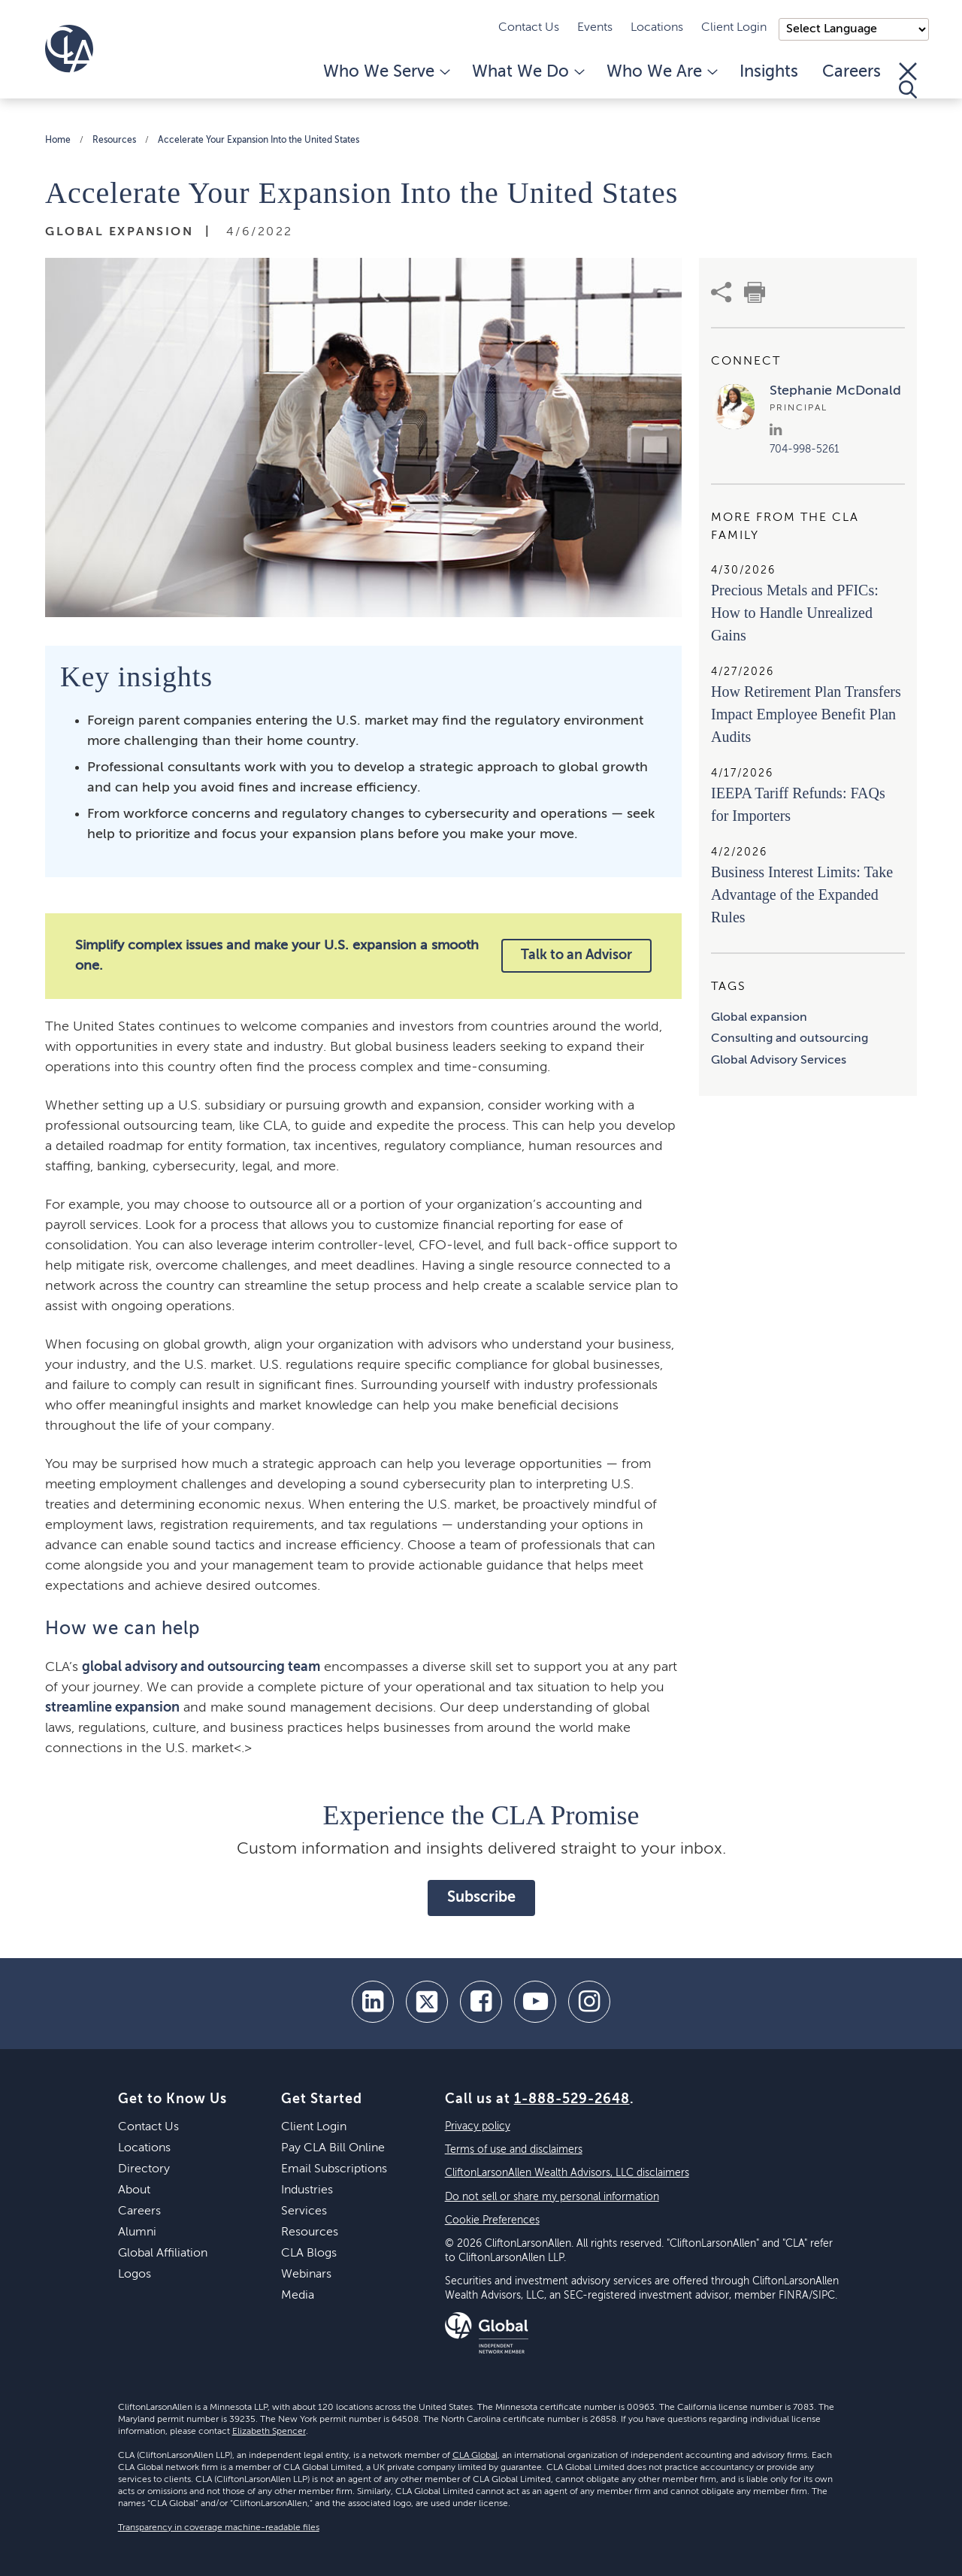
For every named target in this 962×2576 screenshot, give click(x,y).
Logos (134, 2275)
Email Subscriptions (334, 2169)
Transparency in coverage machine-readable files (218, 2527)
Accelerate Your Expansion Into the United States (258, 140)
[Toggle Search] (908, 80)
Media (297, 2296)
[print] (754, 292)
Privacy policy (477, 2126)
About (134, 2190)
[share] (721, 292)
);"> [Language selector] (854, 29)
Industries (307, 2190)
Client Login (734, 28)
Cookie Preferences (492, 2220)
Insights (769, 72)
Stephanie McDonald (835, 391)
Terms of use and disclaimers (513, 2150)
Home (58, 140)
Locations (657, 28)
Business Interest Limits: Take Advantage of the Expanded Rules (802, 894)
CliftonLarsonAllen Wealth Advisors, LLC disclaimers (567, 2173)
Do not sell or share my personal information (552, 2197)
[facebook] (481, 2002)
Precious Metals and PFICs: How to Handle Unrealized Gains (795, 612)
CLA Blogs (309, 2254)
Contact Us (528, 28)
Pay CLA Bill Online (333, 2148)
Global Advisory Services (778, 1061)
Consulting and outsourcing (789, 1039)
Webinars (306, 2275)
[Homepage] (69, 49)
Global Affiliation (162, 2254)
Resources (114, 140)
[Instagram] (589, 2002)
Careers (851, 72)
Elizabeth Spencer (269, 2431)
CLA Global (475, 2455)
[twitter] (427, 2002)
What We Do (527, 72)
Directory (144, 2169)
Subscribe (481, 1898)
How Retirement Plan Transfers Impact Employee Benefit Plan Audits (806, 714)
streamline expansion (112, 1708)
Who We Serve (385, 72)
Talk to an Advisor (576, 955)
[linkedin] (373, 2002)
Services (304, 2211)
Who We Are (661, 72)
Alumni (137, 2232)
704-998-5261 (804, 449)
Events (595, 28)
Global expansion (759, 1018)
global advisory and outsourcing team (201, 1667)
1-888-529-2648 (572, 2099)
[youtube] (535, 2002)
